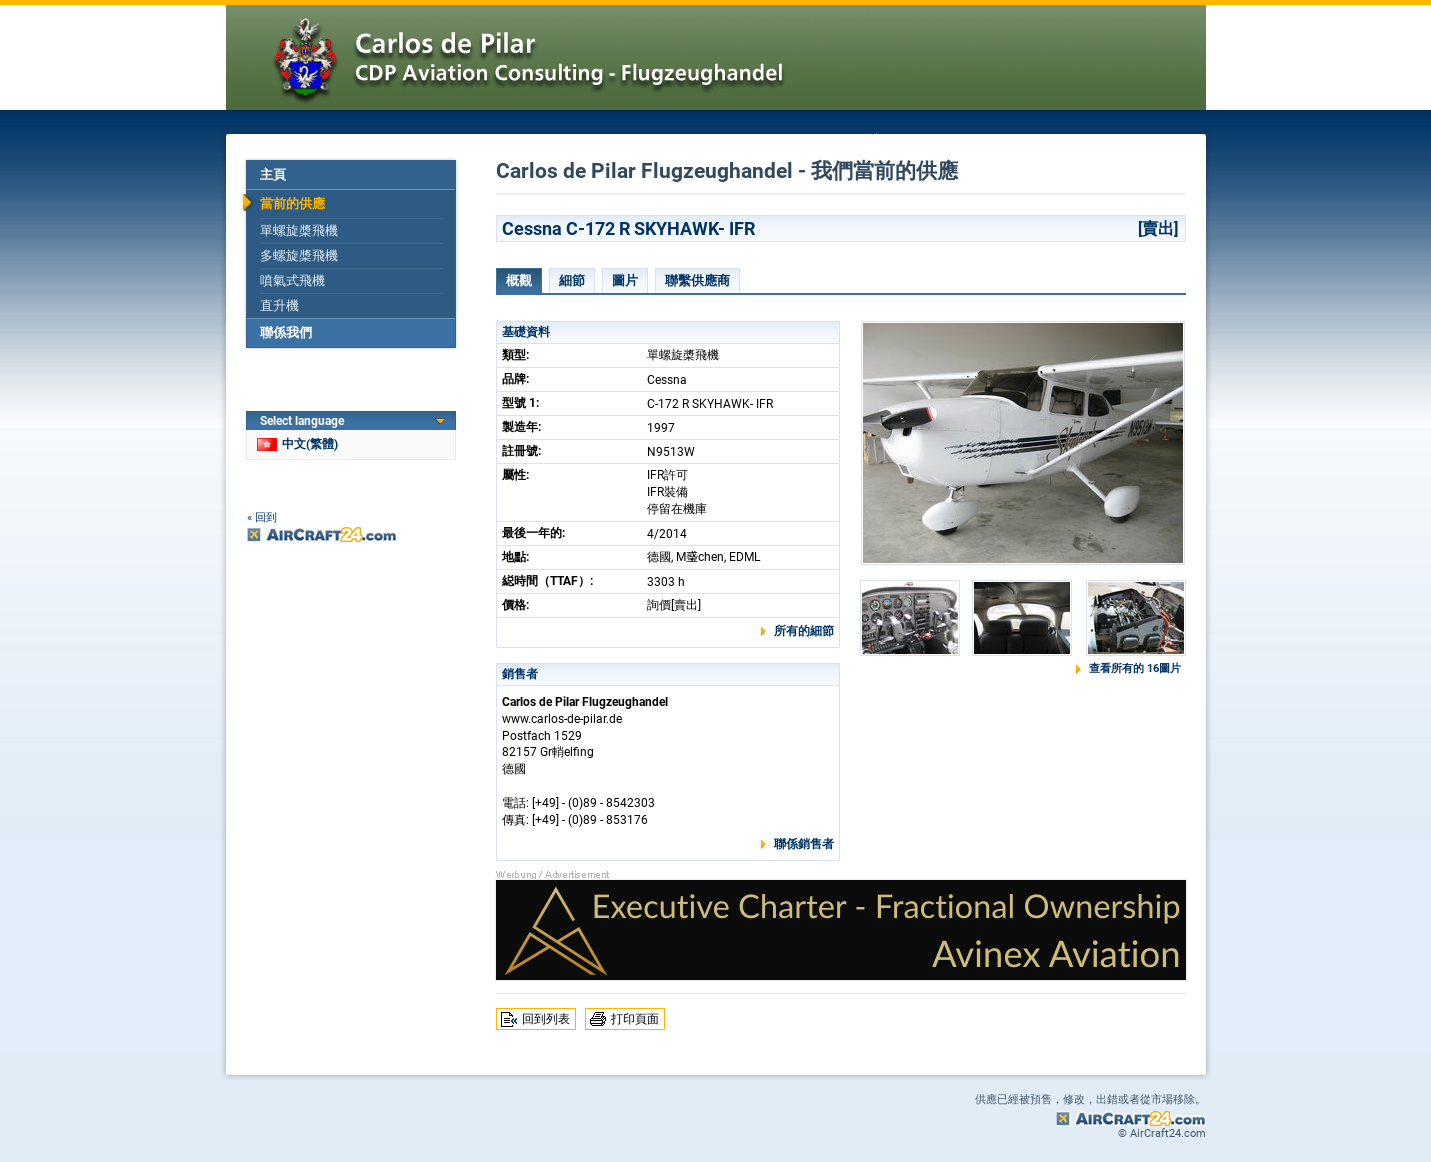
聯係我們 (286, 332)
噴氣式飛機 (292, 280)
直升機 (279, 305)
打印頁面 (635, 1019)
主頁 (273, 174)
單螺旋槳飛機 (299, 230)
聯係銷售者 (804, 844)
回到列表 (546, 1019)
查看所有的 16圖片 (1135, 668)
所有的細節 (804, 631)
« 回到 (262, 517)
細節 (572, 280)
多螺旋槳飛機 (299, 255)
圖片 (625, 280)
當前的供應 (292, 203)
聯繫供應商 (697, 280)
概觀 (519, 280)
